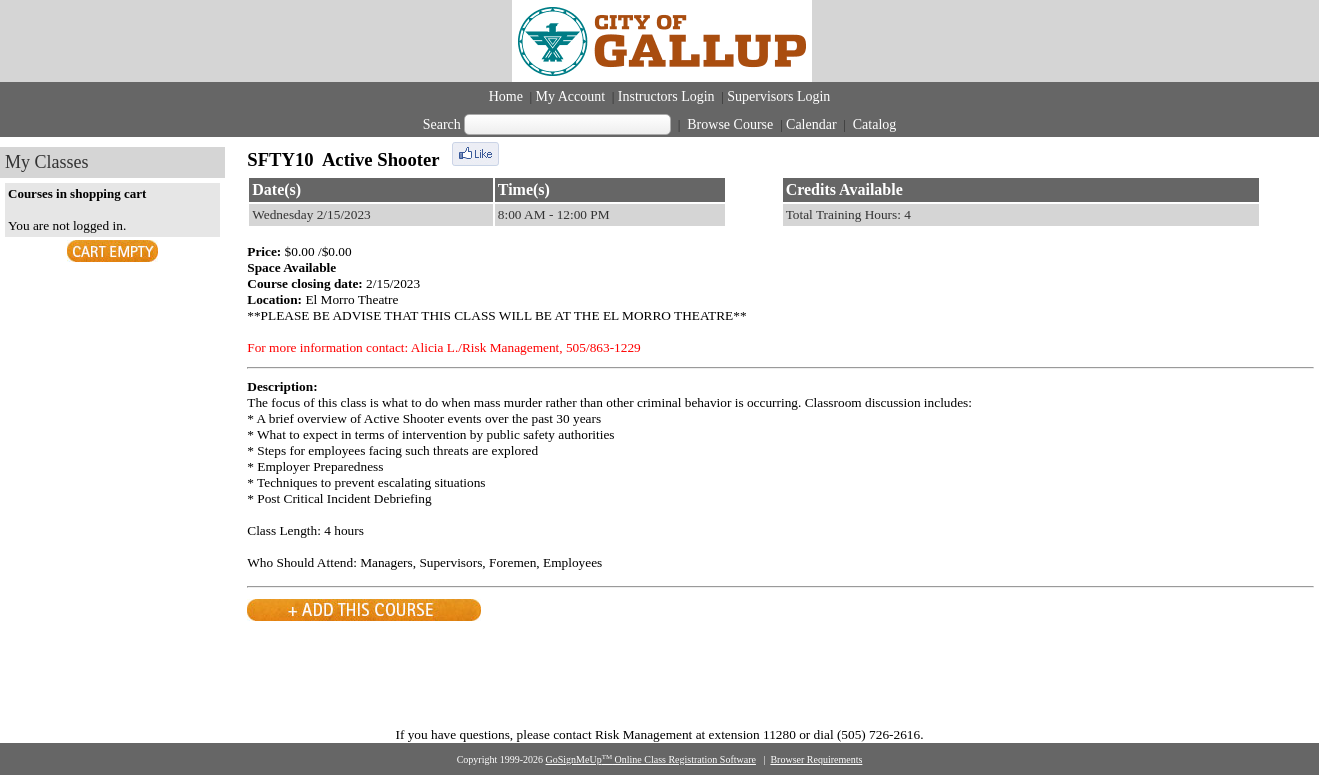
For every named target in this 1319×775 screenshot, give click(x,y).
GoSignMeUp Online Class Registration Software (651, 759)
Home (506, 96)
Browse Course (730, 124)
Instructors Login (666, 96)
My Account (571, 96)
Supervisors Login (778, 96)
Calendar (811, 124)
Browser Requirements (816, 759)
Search (442, 124)
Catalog (872, 124)
